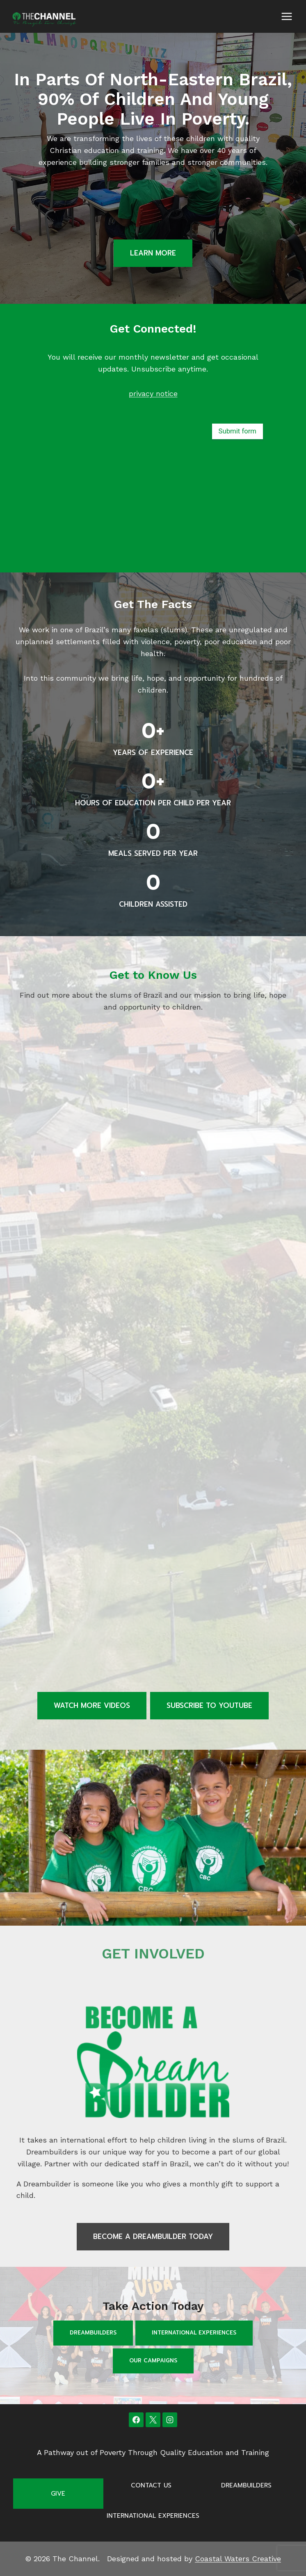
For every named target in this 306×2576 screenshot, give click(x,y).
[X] (153, 2419)
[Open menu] (286, 16)
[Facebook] (136, 2419)
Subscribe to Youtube (209, 1705)
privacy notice (153, 393)
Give (58, 2493)
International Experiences (194, 2333)
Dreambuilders (93, 2333)
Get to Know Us (153, 975)
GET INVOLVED (153, 1953)
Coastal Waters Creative (238, 2558)
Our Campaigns (153, 2361)
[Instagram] (169, 2419)
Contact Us (151, 2485)
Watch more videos (92, 1705)
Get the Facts (153, 604)
